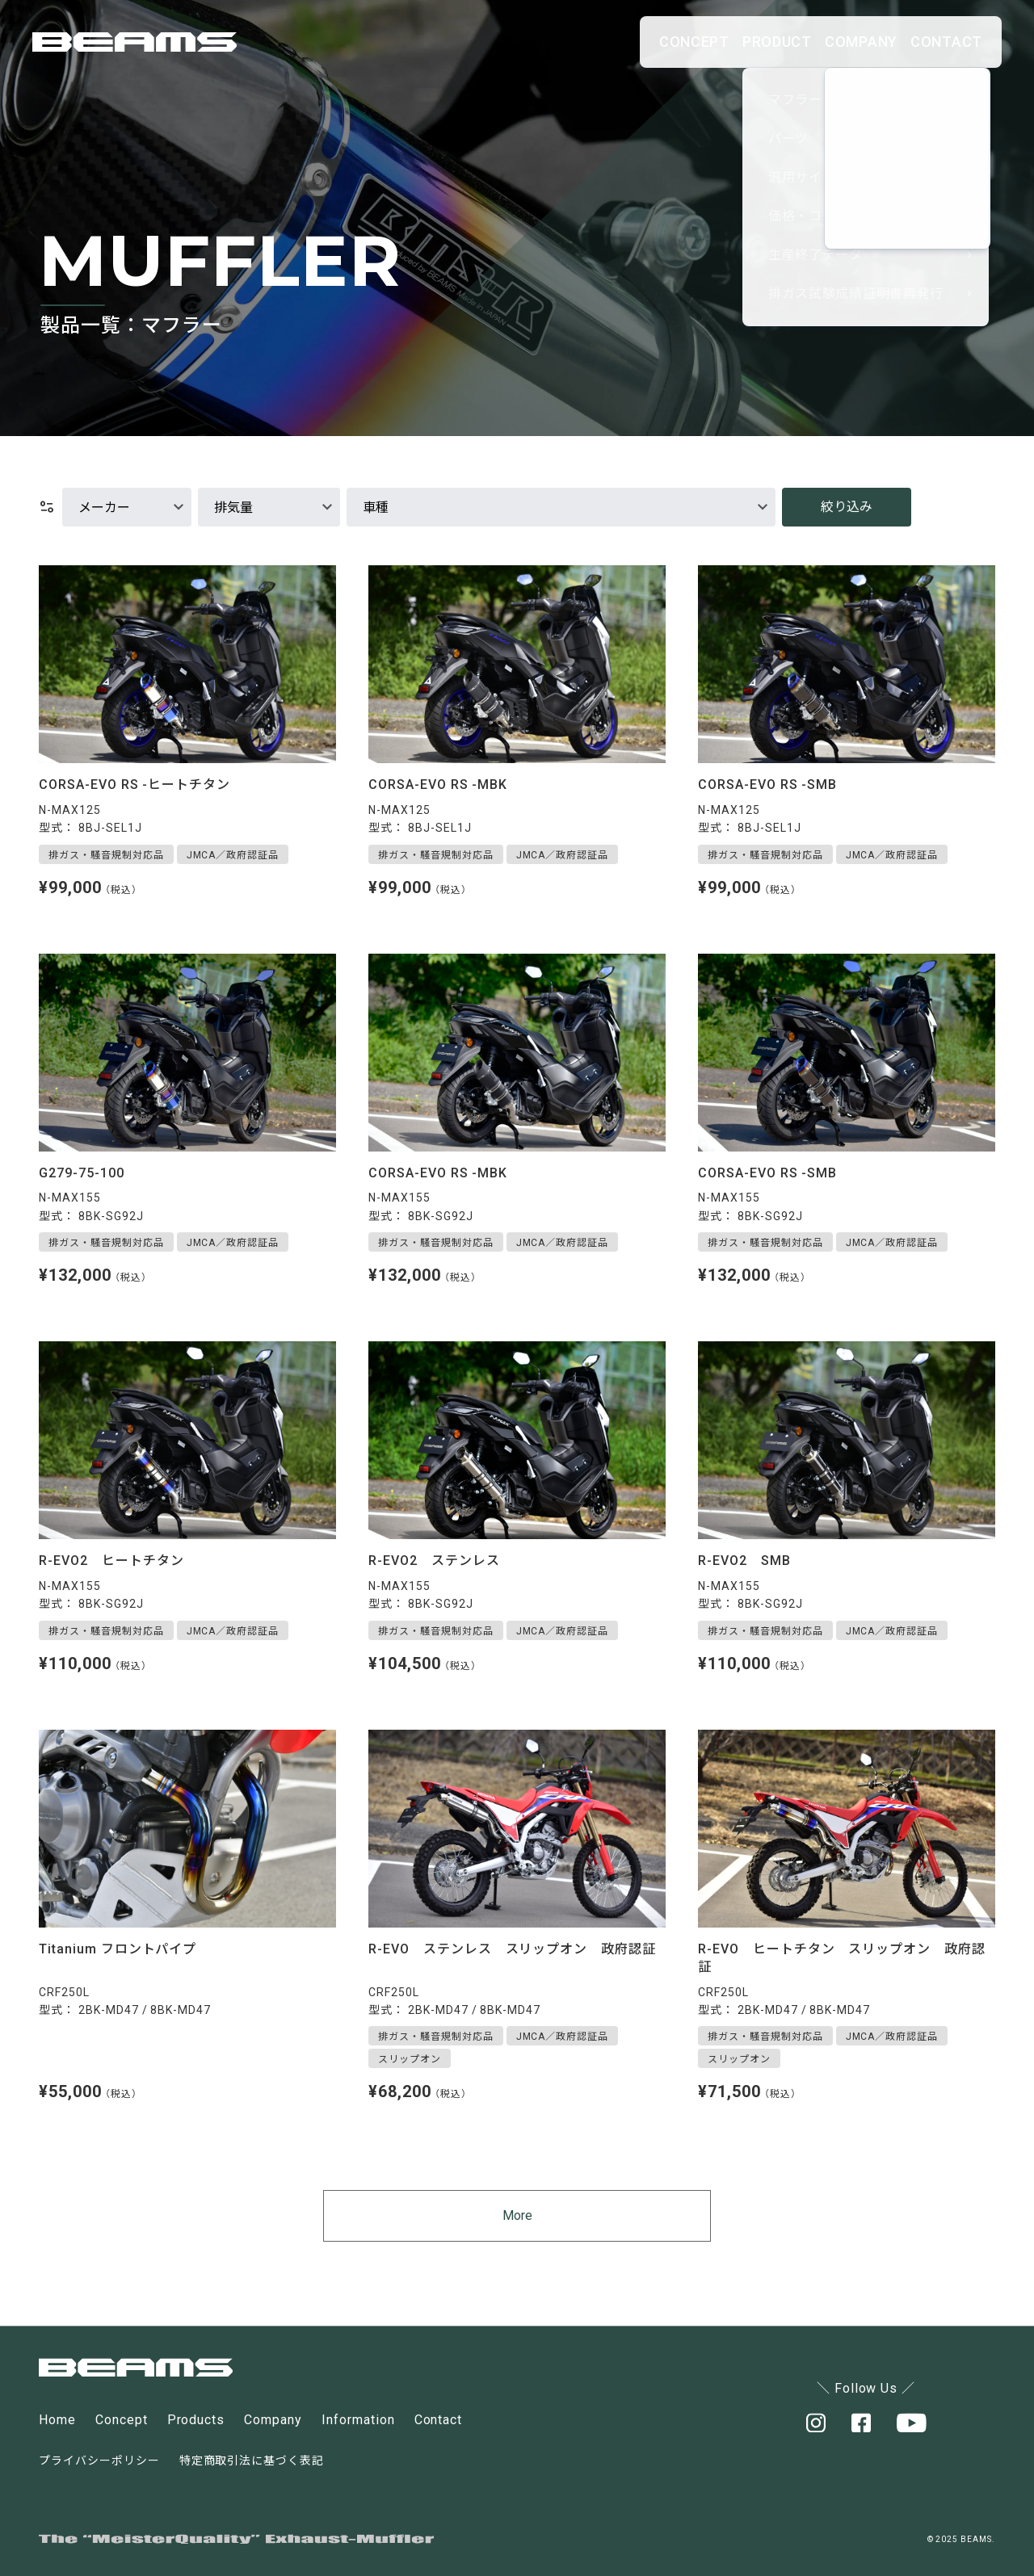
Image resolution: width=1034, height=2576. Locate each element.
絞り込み (846, 506)
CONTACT (930, 41)
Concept (121, 2420)
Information (358, 2420)
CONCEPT (579, 41)
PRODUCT (696, 41)
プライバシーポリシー (99, 2461)
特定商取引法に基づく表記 (252, 2461)
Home (57, 2420)
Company (273, 2420)
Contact (438, 2420)
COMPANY (813, 41)
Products (196, 2420)
